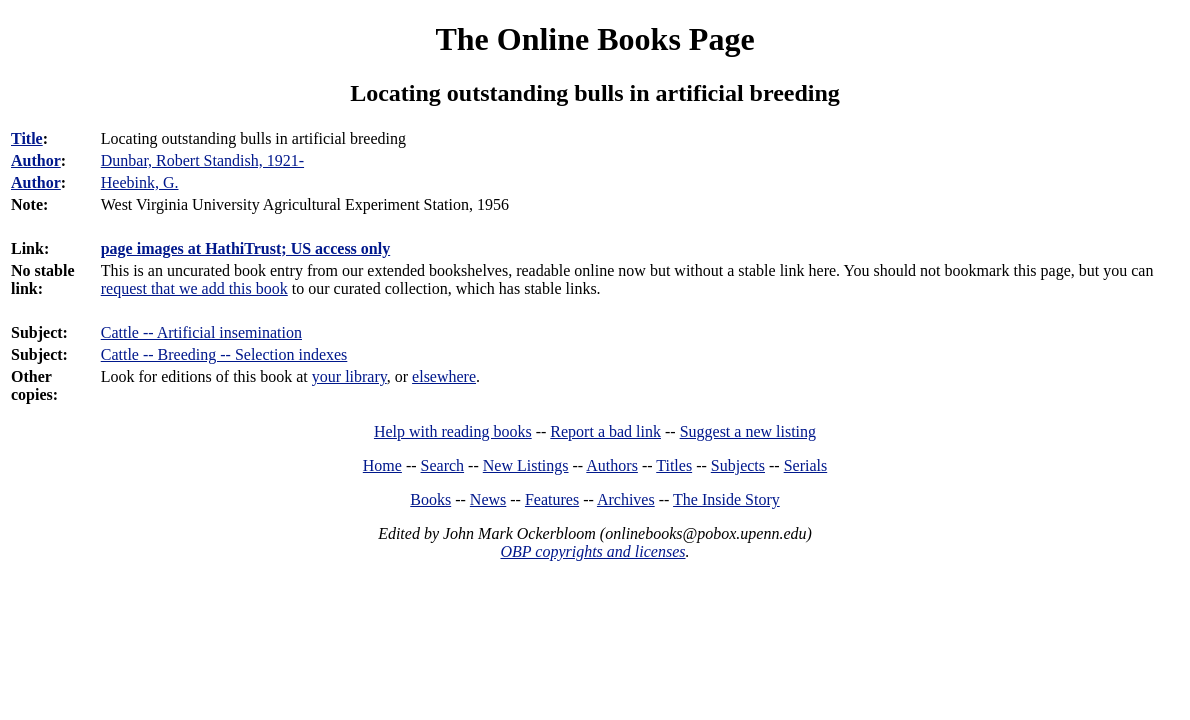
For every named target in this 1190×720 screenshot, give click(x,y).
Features (552, 499)
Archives (626, 499)
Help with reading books (453, 431)
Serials (806, 465)
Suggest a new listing (748, 431)
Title (27, 138)
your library (349, 376)
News (488, 499)
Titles (674, 465)
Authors (612, 465)
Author (36, 160)
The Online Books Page (594, 39)
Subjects (738, 465)
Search (443, 465)
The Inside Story (726, 499)
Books (430, 499)
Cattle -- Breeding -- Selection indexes (224, 354)
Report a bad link (605, 431)
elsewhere (444, 376)
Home (382, 465)
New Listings (526, 465)
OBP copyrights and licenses (592, 551)
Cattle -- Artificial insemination (201, 332)
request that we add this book (194, 288)
